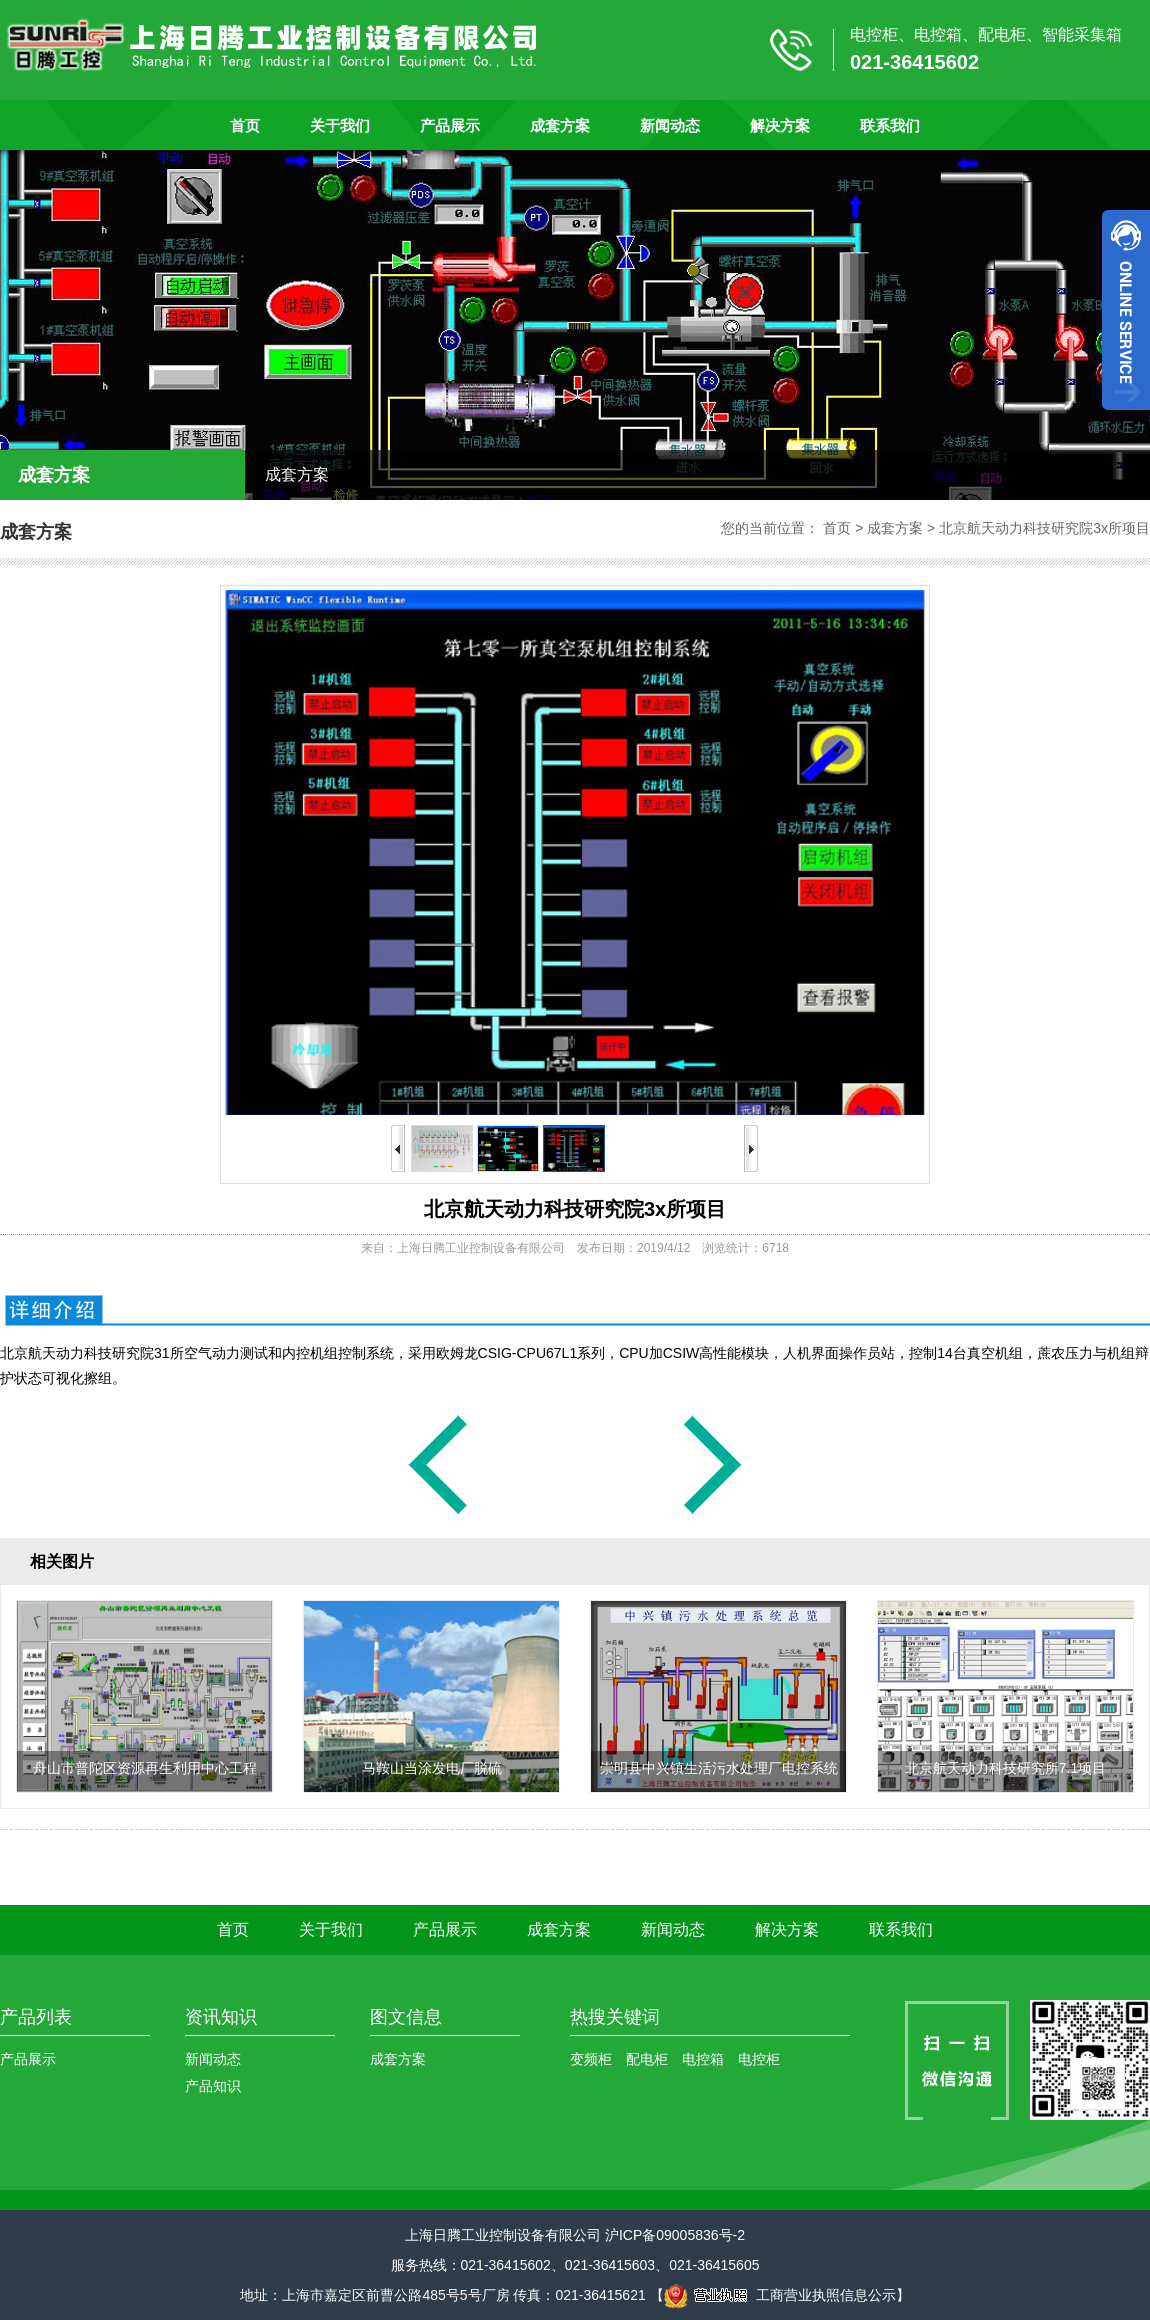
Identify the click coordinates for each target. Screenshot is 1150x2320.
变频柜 (591, 2059)
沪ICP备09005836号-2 (675, 2235)
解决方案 (780, 125)
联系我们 (890, 125)
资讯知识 (221, 2017)
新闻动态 (670, 125)
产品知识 (213, 2086)
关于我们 (340, 125)
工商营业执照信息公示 (780, 2295)
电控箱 (703, 2059)
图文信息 (406, 2017)
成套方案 (560, 125)
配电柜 (647, 2059)
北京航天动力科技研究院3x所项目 (1044, 528)
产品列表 (36, 2017)
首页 (245, 125)
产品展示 (450, 125)
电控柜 (759, 2059)
